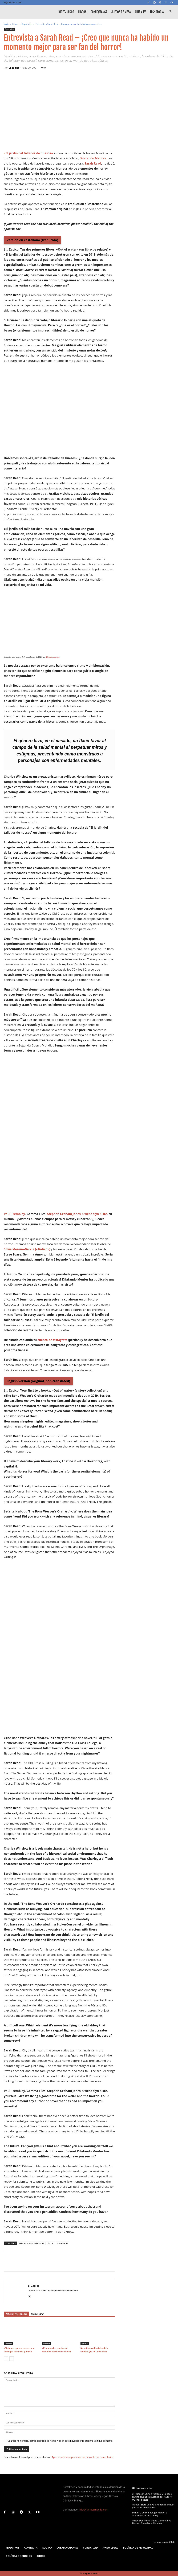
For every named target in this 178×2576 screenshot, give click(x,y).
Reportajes (27, 24)
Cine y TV (140, 12)
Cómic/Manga (99, 12)
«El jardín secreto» (52, 657)
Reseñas (8, 2343)
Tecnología (157, 12)
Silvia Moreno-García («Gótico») (27, 1249)
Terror (51, 2243)
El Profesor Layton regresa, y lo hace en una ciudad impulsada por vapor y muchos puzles (152, 2496)
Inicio (6, 24)
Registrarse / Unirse (12, 2)
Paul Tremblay (14, 1214)
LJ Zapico (14, 67)
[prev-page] (6, 2358)
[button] (170, 12)
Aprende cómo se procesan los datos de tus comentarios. (83, 2457)
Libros (82, 12)
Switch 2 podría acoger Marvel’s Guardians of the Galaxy (149, 2514)
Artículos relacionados (16, 2314)
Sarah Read (92, 163)
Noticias (85, 2343)
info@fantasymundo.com (93, 2509)
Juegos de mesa (121, 12)
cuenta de (52, 1340)
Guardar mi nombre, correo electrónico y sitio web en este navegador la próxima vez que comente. (60, 2440)
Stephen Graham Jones (64, 1214)
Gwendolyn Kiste (94, 1214)
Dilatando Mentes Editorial (31, 2243)
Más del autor (37, 2314)
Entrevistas (62, 2243)
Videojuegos (66, 12)
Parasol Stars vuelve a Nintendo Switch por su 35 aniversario (153, 2506)
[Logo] (19, 12)
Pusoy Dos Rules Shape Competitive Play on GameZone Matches (151, 2522)
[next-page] (11, 2358)
